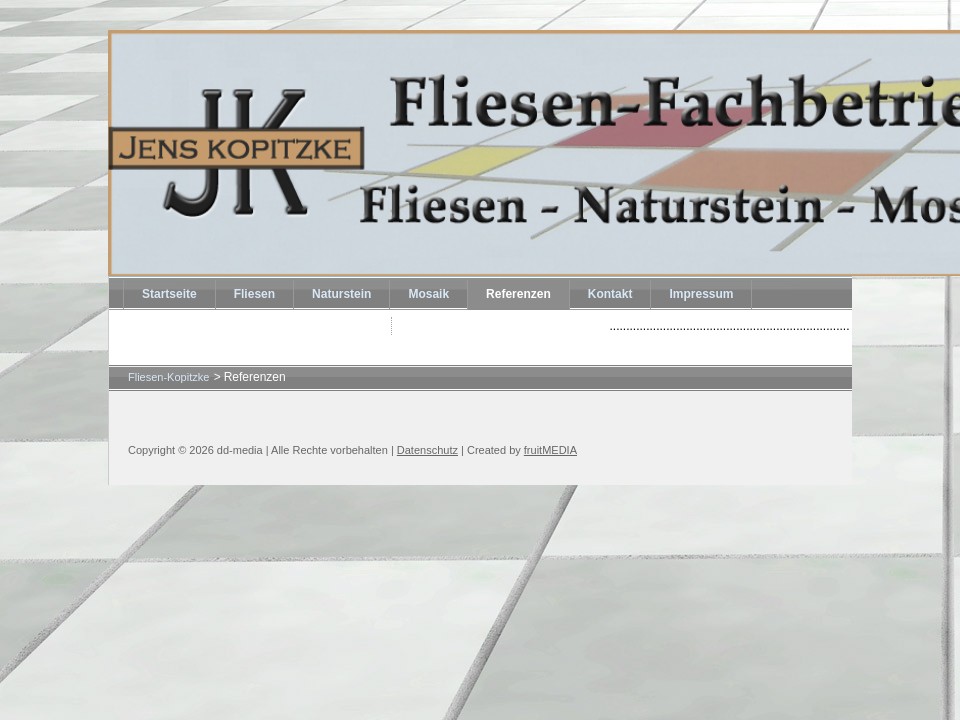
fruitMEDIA (550, 450)
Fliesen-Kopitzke (168, 377)
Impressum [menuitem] (701, 294)
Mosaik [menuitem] (428, 294)
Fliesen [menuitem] (254, 294)
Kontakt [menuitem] (610, 294)
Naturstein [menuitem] (341, 294)
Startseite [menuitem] (169, 294)
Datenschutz (427, 450)
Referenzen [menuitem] (518, 294)
